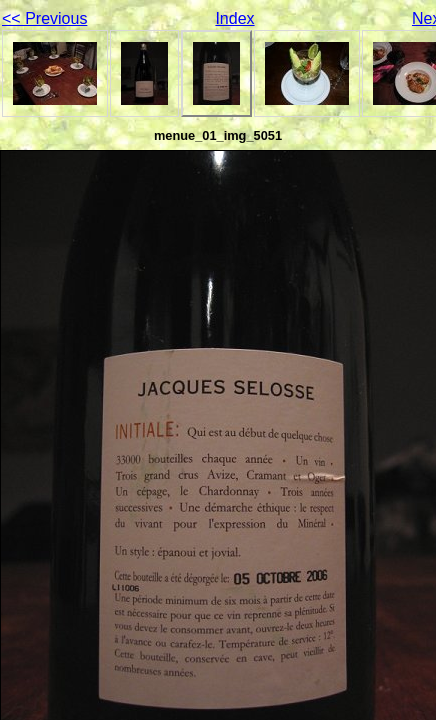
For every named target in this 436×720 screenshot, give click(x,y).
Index (234, 18)
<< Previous (44, 18)
